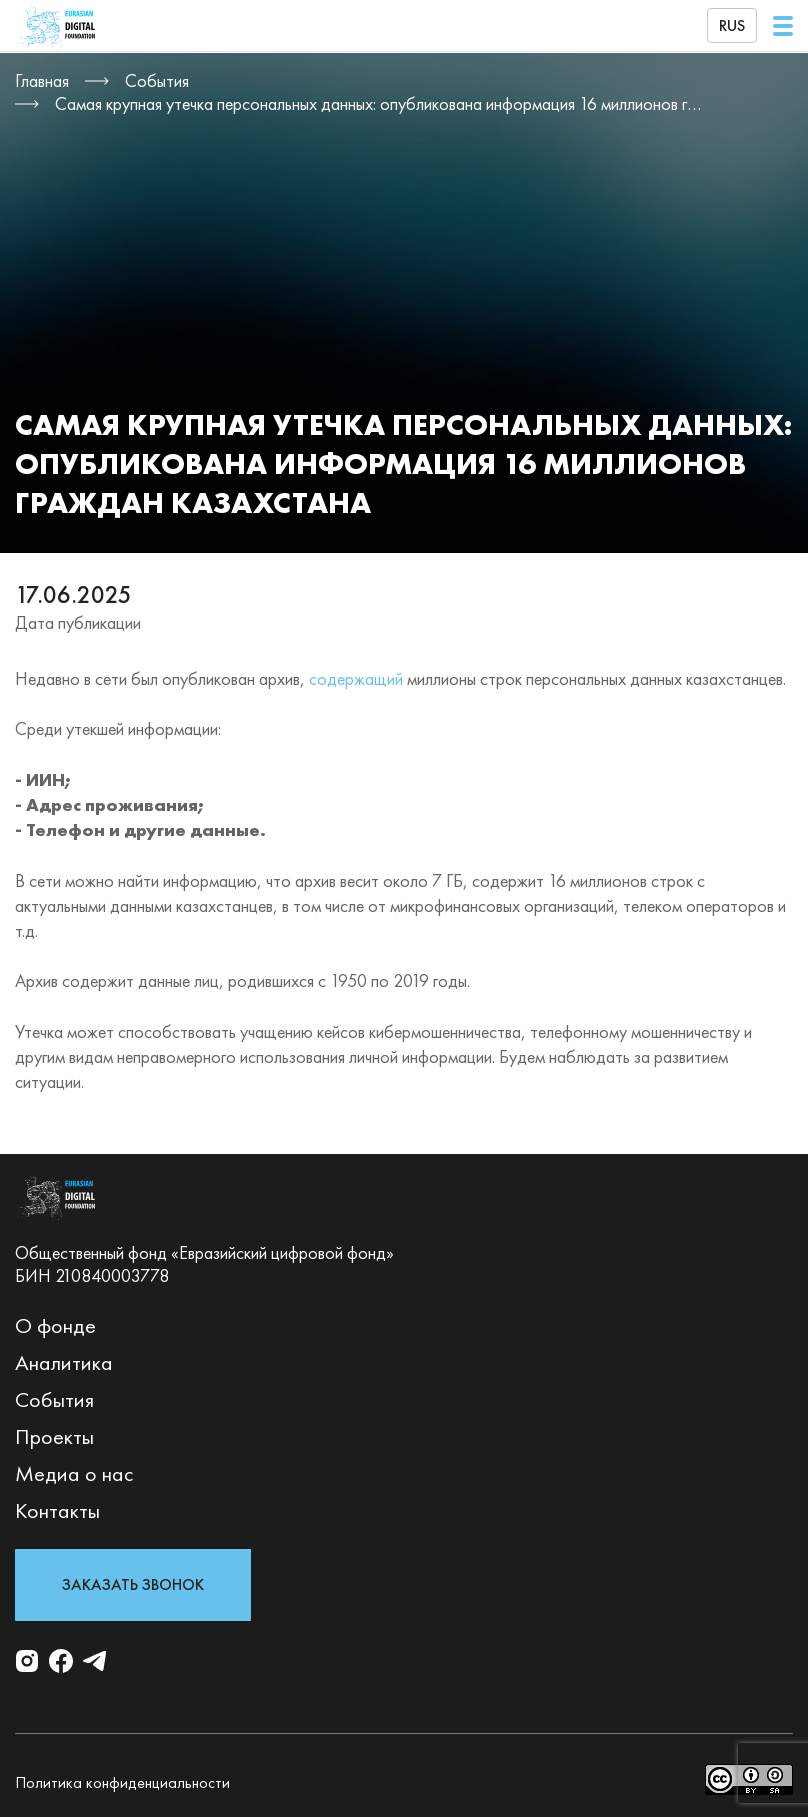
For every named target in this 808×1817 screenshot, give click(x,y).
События (54, 1399)
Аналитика (64, 1362)
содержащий (356, 678)
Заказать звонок (133, 1584)
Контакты (57, 1510)
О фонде (55, 1325)
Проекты (54, 1436)
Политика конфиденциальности (122, 1782)
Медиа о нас (74, 1473)
